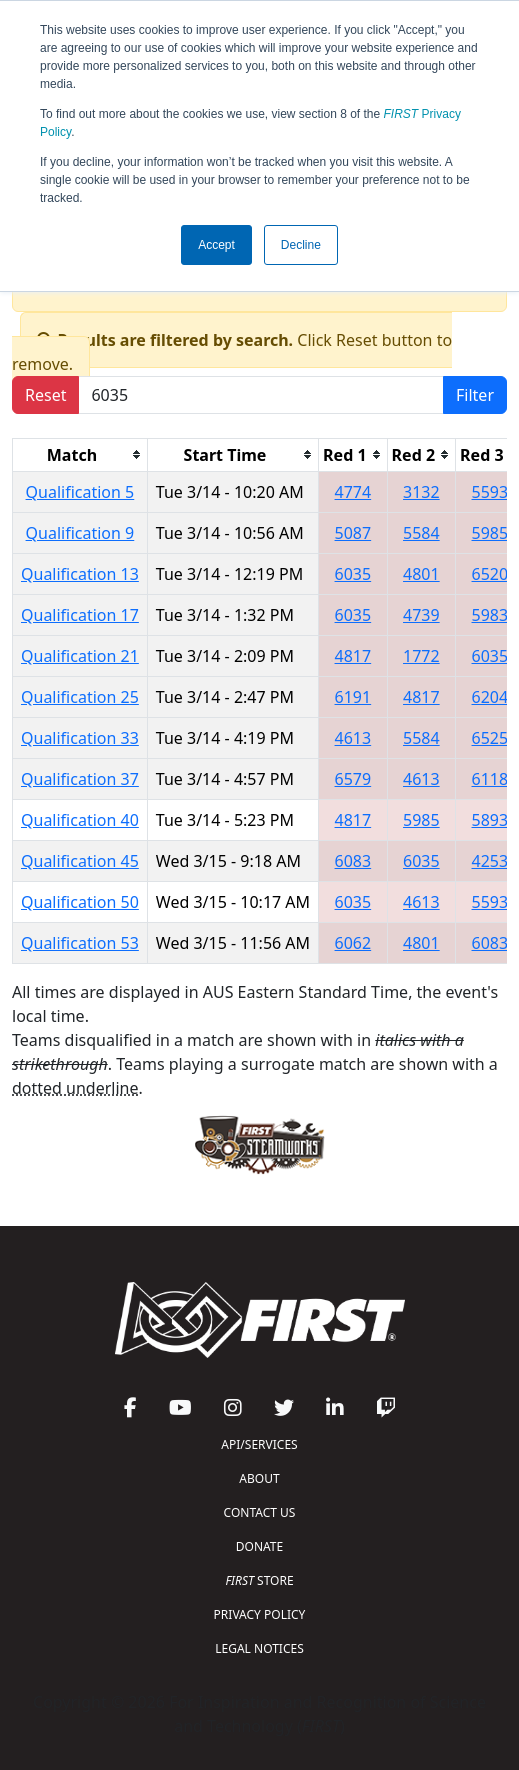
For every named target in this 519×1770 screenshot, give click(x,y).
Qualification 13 (80, 574)
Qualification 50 (80, 902)
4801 (421, 574)
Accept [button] (216, 245)
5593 (490, 492)
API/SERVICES (259, 1444)
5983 (490, 615)
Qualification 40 (80, 820)
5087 (353, 533)
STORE (259, 1580)
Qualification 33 (80, 738)
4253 (490, 861)
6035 (353, 574)
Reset (45, 395)
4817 (353, 656)
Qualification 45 (80, 861)
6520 (490, 574)
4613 (353, 738)
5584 (421, 533)
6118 (490, 779)
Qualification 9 (80, 533)
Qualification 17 (80, 615)
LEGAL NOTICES (259, 1648)
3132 (421, 492)
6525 (490, 738)
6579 (353, 779)
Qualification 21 (80, 656)
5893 (490, 820)
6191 (353, 697)
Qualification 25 (80, 697)
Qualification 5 (80, 492)
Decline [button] (301, 245)
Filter (475, 395)
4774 (353, 492)
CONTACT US (260, 1512)
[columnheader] (80, 454)
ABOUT (259, 1478)
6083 (353, 861)
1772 (421, 656)
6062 (353, 943)
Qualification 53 (80, 943)
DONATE (259, 1546)
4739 (421, 615)
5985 (490, 533)
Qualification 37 (80, 779)
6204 (490, 697)
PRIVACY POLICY (260, 1614)
